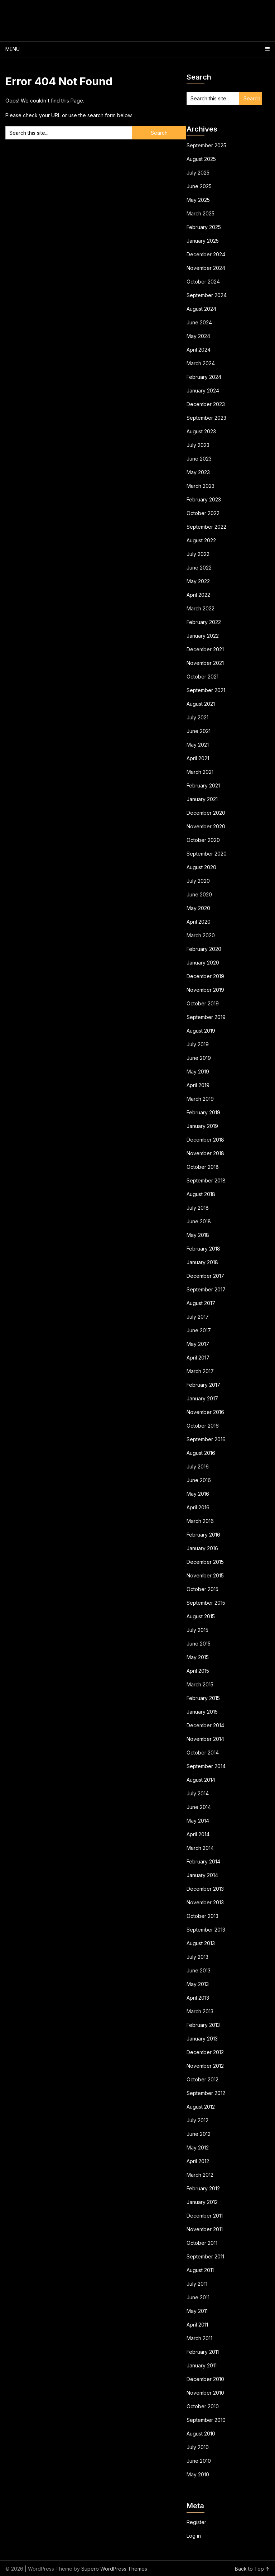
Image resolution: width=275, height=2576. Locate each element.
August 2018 (201, 1194)
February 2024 (204, 377)
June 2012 (199, 2134)
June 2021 (199, 731)
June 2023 (199, 459)
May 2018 (198, 1235)
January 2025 (203, 241)
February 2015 (203, 1698)
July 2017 (198, 1317)
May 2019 (198, 1071)
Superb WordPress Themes (114, 2569)
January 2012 (202, 2202)
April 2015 (198, 1671)
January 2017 (202, 1398)
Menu (12, 49)
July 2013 (197, 1957)
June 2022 (199, 568)
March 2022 (200, 608)
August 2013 (201, 1943)
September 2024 (207, 295)
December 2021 (205, 649)
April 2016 (198, 1507)
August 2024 (201, 309)
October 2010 (203, 2406)
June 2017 (199, 1330)
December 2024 (206, 254)
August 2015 (201, 1616)
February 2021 (203, 785)
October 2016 (203, 1426)
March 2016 (200, 1521)
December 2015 (205, 1562)
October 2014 (203, 1752)
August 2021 (201, 704)
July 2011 (197, 2284)
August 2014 (201, 1780)
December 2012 (205, 2052)
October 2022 (203, 513)
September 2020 (207, 854)
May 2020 (198, 908)
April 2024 (199, 350)
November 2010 (205, 2393)
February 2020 (204, 949)
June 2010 (199, 2461)
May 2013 (198, 1984)
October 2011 (202, 2243)
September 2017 (206, 1289)
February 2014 (203, 1861)
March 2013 (200, 2011)
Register (196, 2522)
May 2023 (198, 472)
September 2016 (206, 1439)
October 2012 (202, 2079)
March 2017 (200, 1371)
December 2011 (205, 2216)
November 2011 (205, 2229)
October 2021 (202, 676)
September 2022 (206, 527)
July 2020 (198, 881)
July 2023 (198, 445)
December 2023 (206, 404)
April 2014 (198, 1834)
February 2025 (204, 227)
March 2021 (200, 772)
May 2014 (198, 1821)
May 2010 (198, 2474)
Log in (194, 2536)
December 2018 (205, 1140)
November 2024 (206, 268)
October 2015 (202, 1589)
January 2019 (202, 1126)
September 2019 (206, 1017)
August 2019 (201, 1031)
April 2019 (198, 1085)
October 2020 (203, 840)
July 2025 (198, 173)
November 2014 (205, 1739)
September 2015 (206, 1603)
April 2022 (198, 595)
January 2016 (202, 1548)
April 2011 (197, 2325)
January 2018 (202, 1262)
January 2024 (203, 390)
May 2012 (198, 2147)
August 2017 (201, 1303)
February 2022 (204, 622)
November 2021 (205, 663)
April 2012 (198, 2161)
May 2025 (198, 200)
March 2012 (200, 2175)
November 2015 (205, 1575)
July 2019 (198, 1044)
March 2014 (200, 1848)
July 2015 (197, 1630)
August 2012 (201, 2107)
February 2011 (203, 2352)
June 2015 (199, 1644)
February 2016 (203, 1535)
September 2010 (206, 2420)
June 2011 (198, 2297)
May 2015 (198, 1657)
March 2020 (201, 935)
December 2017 (205, 1276)
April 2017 (198, 1357)
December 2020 (206, 813)
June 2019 (199, 1058)
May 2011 (197, 2311)
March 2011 (199, 2338)
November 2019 (205, 990)
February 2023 (204, 499)
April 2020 (199, 922)
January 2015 (202, 1712)
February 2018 (203, 1249)
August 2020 (201, 867)
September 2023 (206, 418)
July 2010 (198, 2447)
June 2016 (199, 1480)
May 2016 (198, 1494)
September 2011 (205, 2256)
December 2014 (205, 1725)
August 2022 (201, 540)
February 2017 (203, 1385)
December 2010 (205, 2379)
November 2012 (205, 2066)
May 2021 (198, 745)
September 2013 (206, 1930)
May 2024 (198, 336)
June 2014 (199, 1807)
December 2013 (205, 1889)
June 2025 (199, 186)
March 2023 (200, 486)
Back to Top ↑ (252, 2569)
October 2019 (203, 1003)
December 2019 (205, 976)
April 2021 (198, 758)
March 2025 (200, 213)
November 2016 (205, 1412)
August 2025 (201, 159)
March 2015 (200, 1684)
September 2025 (206, 145)
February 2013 (203, 2025)
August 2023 (201, 431)
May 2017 (198, 1344)
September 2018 (206, 1180)
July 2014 (198, 1793)
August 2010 (201, 2433)
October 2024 (203, 281)
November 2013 (205, 1902)
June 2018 (199, 1221)
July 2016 (198, 1466)
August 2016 (201, 1453)
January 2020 (203, 963)
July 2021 (197, 717)
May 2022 (198, 581)
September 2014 (206, 1766)
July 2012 (197, 2120)
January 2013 (202, 2038)
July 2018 (198, 1208)
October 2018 (203, 1167)
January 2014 (202, 1875)
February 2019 (203, 1112)
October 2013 (202, 1916)
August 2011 (200, 2270)
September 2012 (206, 2093)
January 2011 (202, 2365)
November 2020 (206, 826)
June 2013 (199, 1970)
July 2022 (198, 554)
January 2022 (203, 636)
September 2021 (206, 690)
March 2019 (200, 1099)
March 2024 (201, 363)
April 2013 (198, 1998)
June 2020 (199, 894)
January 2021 (202, 799)
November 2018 (205, 1153)
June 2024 (199, 322)
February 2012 (203, 2188)
